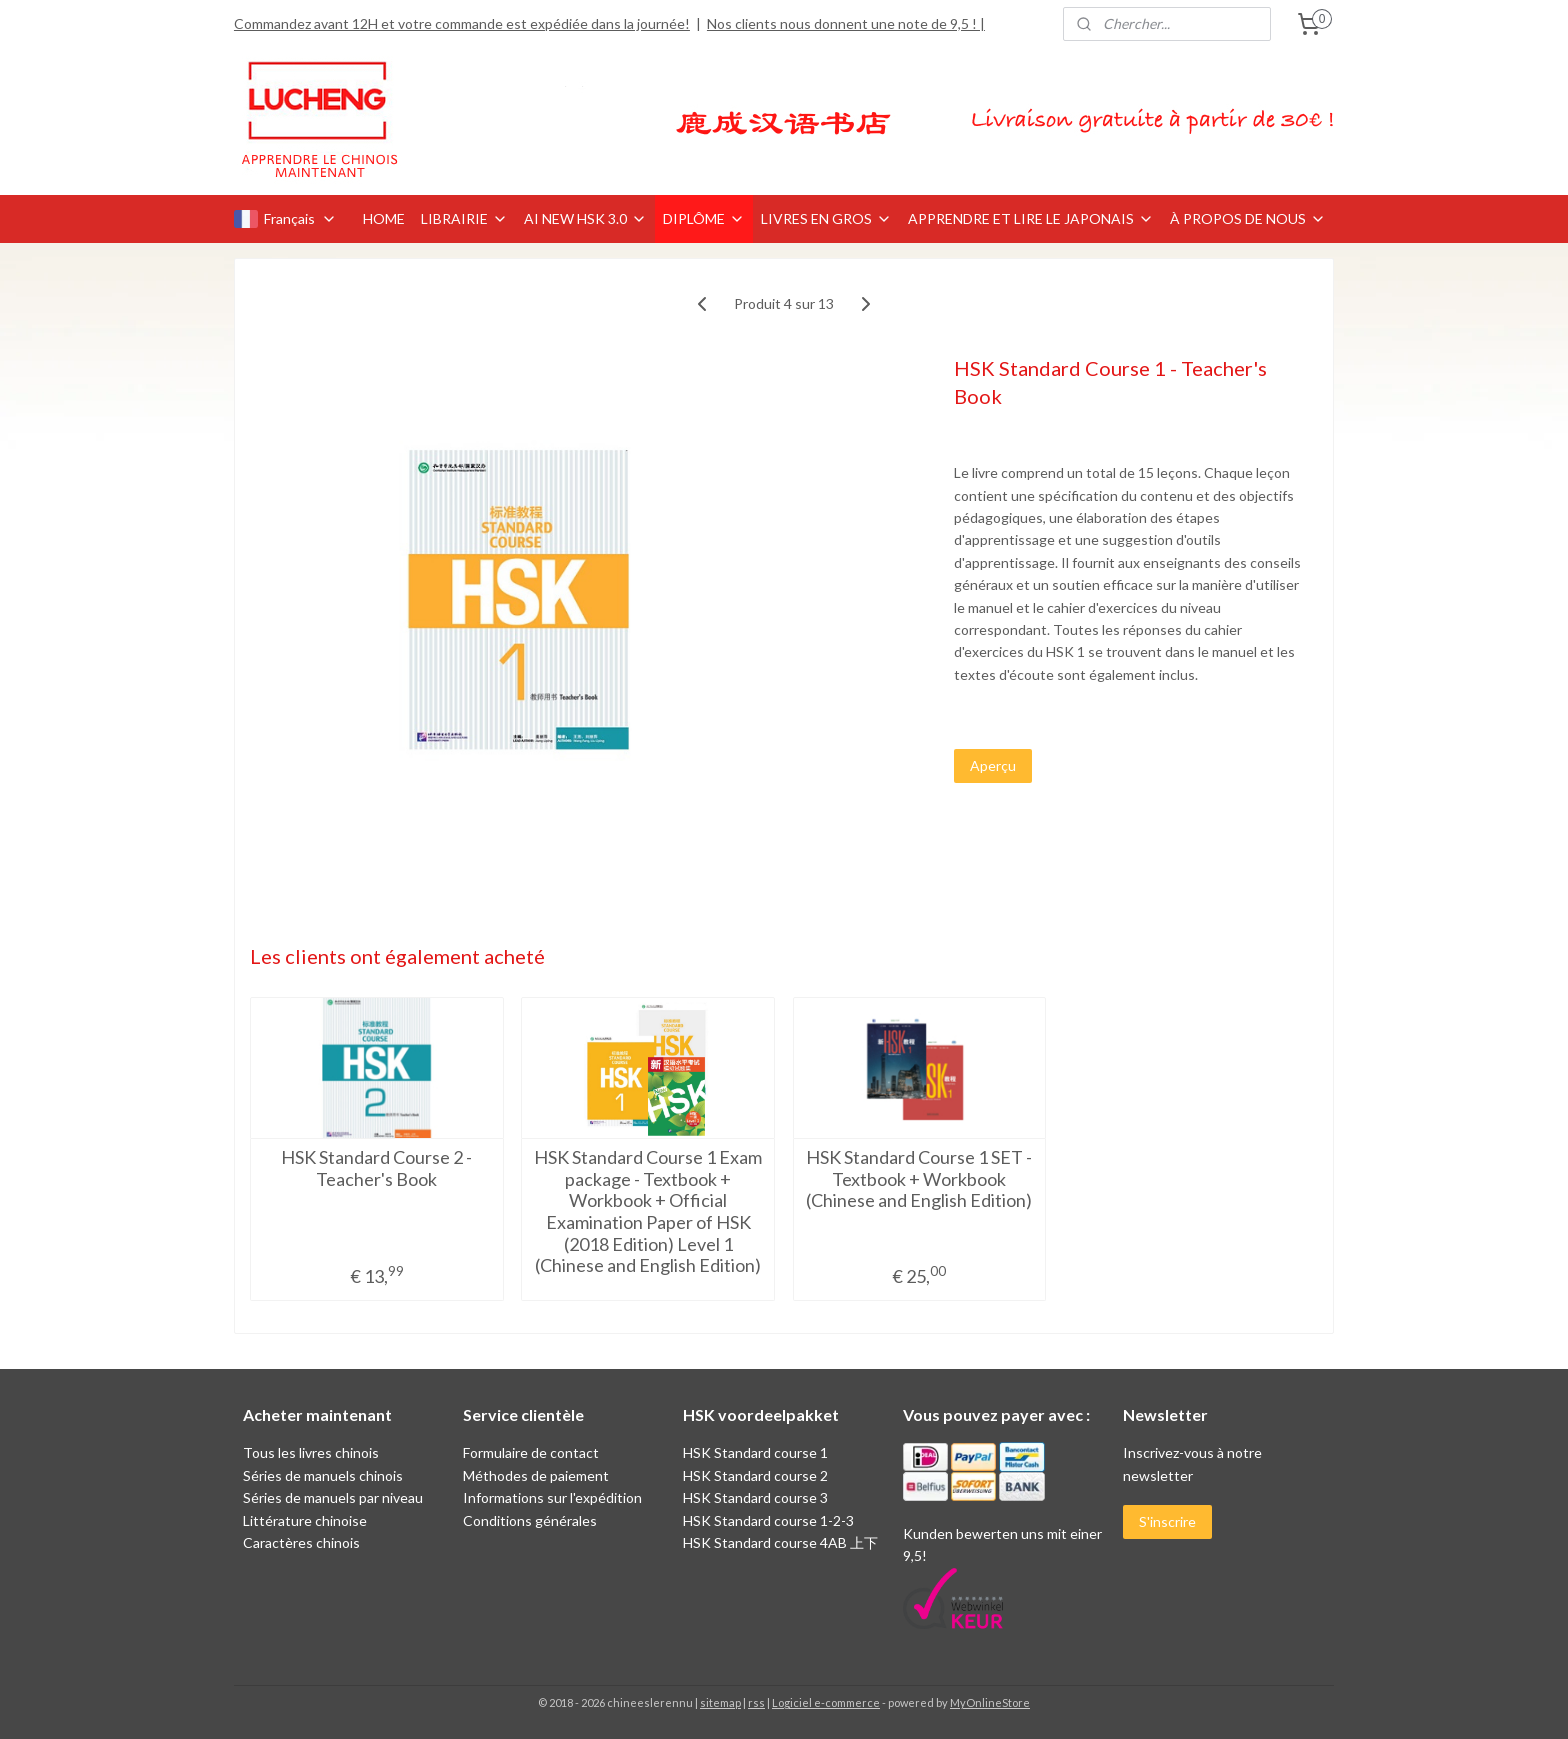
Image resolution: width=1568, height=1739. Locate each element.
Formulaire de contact (531, 1452)
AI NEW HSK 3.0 (585, 218)
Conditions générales (530, 1520)
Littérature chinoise (305, 1520)
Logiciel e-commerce (826, 1702)
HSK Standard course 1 (757, 1452)
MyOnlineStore (990, 1702)
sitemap (720, 1702)
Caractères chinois (301, 1542)
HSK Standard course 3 (755, 1497)
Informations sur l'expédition (552, 1497)
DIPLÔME (704, 218)
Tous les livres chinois (311, 1452)
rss (756, 1702)
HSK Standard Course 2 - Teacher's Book (376, 1168)
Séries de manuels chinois (323, 1475)
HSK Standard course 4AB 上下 (780, 1542)
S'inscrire (1167, 1521)
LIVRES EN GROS (826, 218)
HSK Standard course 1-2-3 (768, 1520)
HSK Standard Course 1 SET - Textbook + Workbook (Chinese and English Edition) (920, 1179)
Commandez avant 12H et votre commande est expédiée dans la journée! (462, 23)
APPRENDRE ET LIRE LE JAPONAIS (1031, 218)
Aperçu (993, 764)
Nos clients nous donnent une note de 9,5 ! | (846, 23)
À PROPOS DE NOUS (1248, 218)
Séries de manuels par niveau (333, 1497)
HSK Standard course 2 (757, 1475)
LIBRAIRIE (464, 218)
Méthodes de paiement (536, 1475)
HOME (384, 218)
